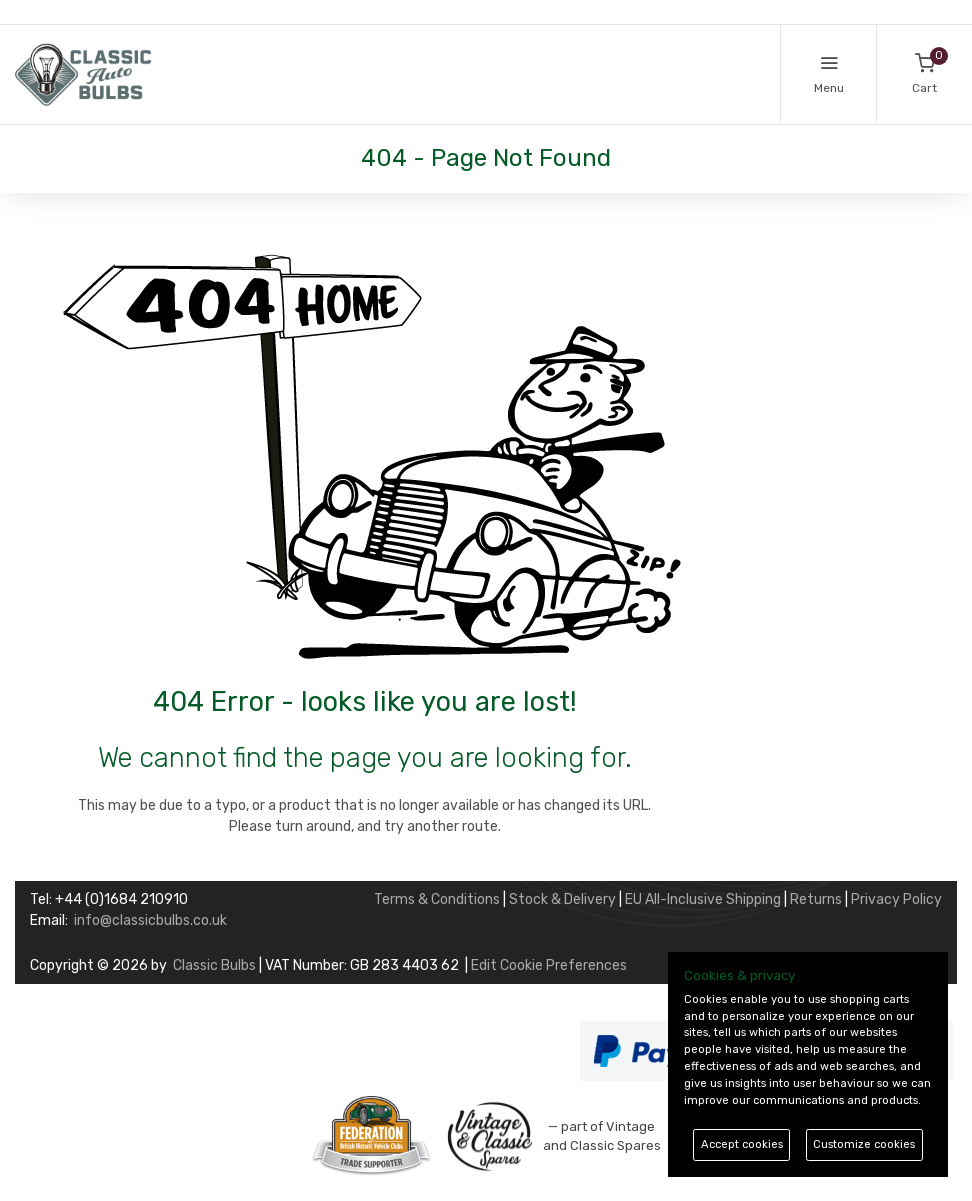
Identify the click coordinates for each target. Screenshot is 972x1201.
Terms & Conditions (437, 899)
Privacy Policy (896, 899)
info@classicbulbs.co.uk (150, 920)
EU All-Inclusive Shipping (703, 899)
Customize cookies (864, 1144)
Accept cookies (742, 1144)
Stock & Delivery (562, 899)
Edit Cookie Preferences (549, 965)
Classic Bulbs (214, 965)
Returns (816, 899)
